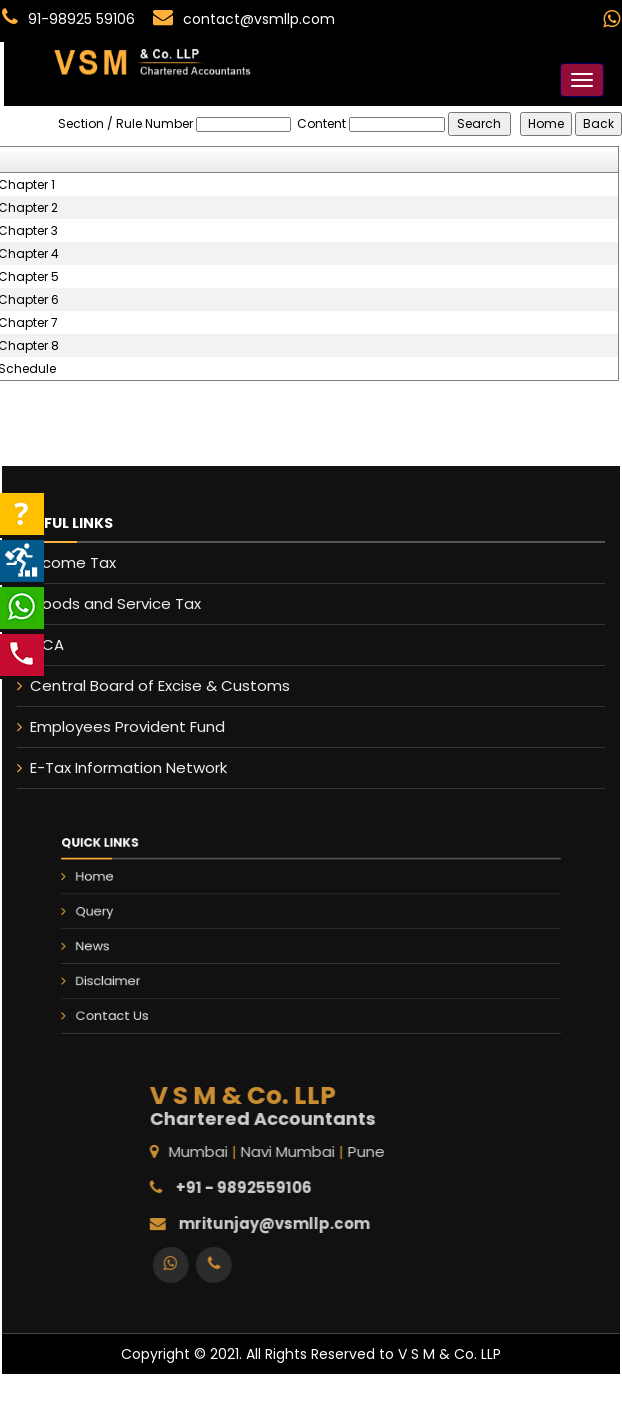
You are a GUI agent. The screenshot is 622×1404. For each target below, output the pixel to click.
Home (143, 890)
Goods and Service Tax (102, 603)
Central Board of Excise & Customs (147, 685)
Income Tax (60, 562)
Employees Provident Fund (114, 726)
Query (142, 917)
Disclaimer (153, 971)
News (141, 944)
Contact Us (156, 998)
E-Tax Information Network (115, 767)
